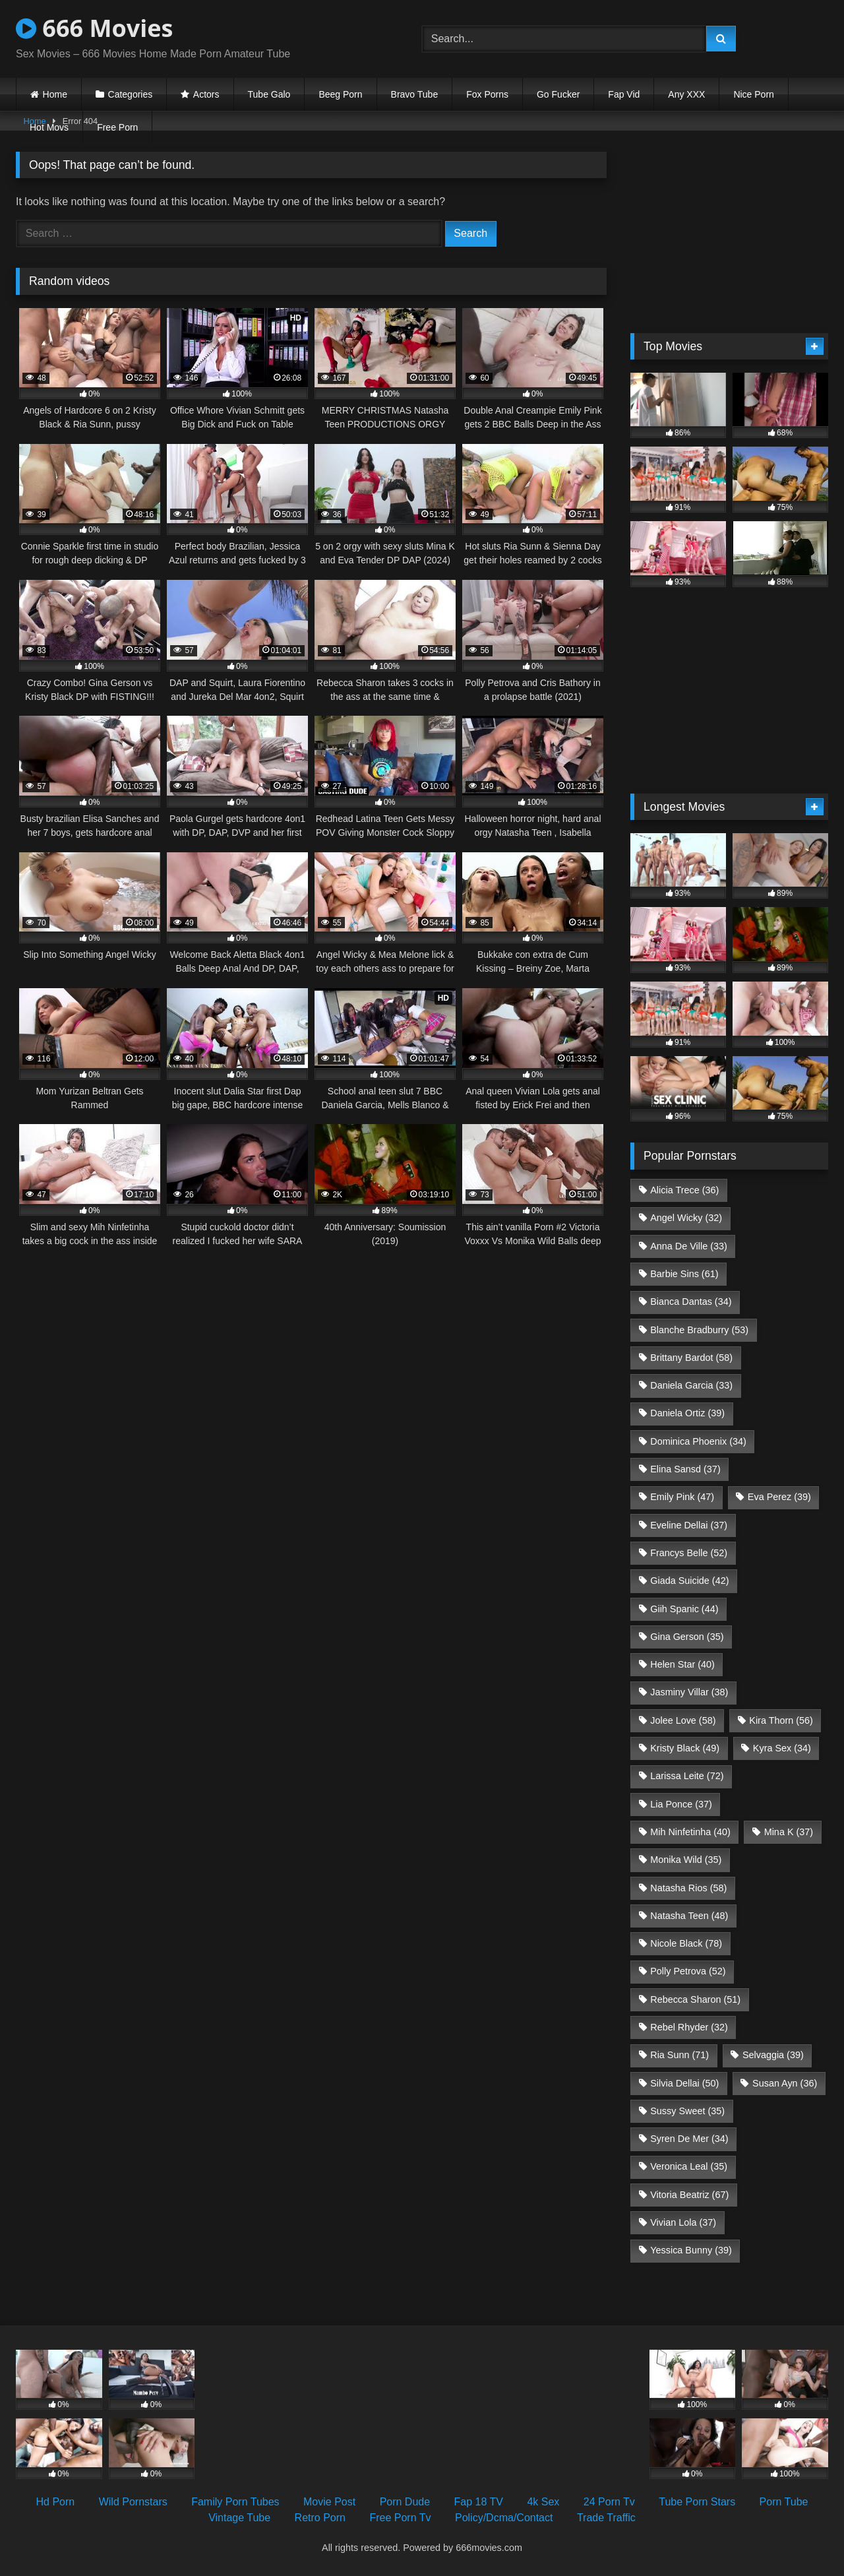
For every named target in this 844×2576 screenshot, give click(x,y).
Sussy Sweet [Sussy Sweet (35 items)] (687, 2111)
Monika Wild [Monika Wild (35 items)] (685, 1859)
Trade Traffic (606, 2517)
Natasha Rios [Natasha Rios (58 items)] (688, 1888)
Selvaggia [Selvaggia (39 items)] (773, 2055)
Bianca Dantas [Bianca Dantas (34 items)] (690, 1301)
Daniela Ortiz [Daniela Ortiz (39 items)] (687, 1413)
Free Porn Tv (400, 2517)
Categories (130, 94)
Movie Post (329, 2501)
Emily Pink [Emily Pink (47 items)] (682, 1497)
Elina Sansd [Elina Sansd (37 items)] (685, 1469)
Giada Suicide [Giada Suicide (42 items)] (689, 1580)
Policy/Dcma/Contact (504, 2517)
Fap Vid (624, 94)
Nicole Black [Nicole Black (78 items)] (686, 1943)
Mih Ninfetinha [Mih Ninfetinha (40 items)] (690, 1832)
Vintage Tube (239, 2517)
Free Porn (117, 127)
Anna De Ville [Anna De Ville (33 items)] (688, 1246)
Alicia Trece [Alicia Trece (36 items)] (684, 1190)
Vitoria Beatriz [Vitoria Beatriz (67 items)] (689, 2194)
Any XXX (686, 94)
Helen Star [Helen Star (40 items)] (682, 1664)
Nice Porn (753, 94)
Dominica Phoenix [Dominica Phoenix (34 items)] (698, 1441)
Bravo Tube (414, 94)
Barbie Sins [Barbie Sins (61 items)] (684, 1274)
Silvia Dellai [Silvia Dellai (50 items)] (684, 2083)
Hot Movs (49, 127)
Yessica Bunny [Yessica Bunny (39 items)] (690, 2250)
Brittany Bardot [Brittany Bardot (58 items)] (691, 1357)
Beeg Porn (340, 94)
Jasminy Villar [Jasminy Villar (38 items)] (689, 1692)
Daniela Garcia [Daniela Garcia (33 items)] (691, 1385)
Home (55, 94)
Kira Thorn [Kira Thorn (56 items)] (781, 1720)
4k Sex (543, 2501)
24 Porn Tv (609, 2501)
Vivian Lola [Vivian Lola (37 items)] (683, 2222)
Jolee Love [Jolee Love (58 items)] (682, 1720)
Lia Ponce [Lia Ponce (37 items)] (681, 1804)
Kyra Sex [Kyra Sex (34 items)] (782, 1748)
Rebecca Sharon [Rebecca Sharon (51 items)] (695, 1999)
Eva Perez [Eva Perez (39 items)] (779, 1497)
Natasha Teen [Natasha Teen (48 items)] (689, 1915)
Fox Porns (487, 94)
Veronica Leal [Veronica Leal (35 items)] (688, 2166)
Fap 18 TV (478, 2501)
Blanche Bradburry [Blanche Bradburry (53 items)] (699, 1330)
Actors (206, 94)
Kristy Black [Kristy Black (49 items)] (684, 1748)
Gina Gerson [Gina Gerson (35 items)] (686, 1636)
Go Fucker (558, 94)
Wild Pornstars (133, 2501)
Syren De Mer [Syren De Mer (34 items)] (689, 2138)
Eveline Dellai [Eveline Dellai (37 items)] (688, 1525)
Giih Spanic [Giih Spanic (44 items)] (684, 1609)
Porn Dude (405, 2501)
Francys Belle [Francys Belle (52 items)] (688, 1553)
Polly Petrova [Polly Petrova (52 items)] (687, 1971)
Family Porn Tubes (235, 2501)
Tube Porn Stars (697, 2501)
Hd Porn (55, 2501)
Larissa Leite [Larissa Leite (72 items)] (686, 1776)
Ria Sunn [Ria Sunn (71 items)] (679, 2055)
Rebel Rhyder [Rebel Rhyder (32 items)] (689, 2027)
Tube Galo (269, 94)
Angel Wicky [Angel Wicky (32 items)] (686, 1217)
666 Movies (94, 28)
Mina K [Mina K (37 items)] (788, 1832)
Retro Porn (320, 2517)
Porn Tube (784, 2501)
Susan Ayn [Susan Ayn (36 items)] (784, 2083)
